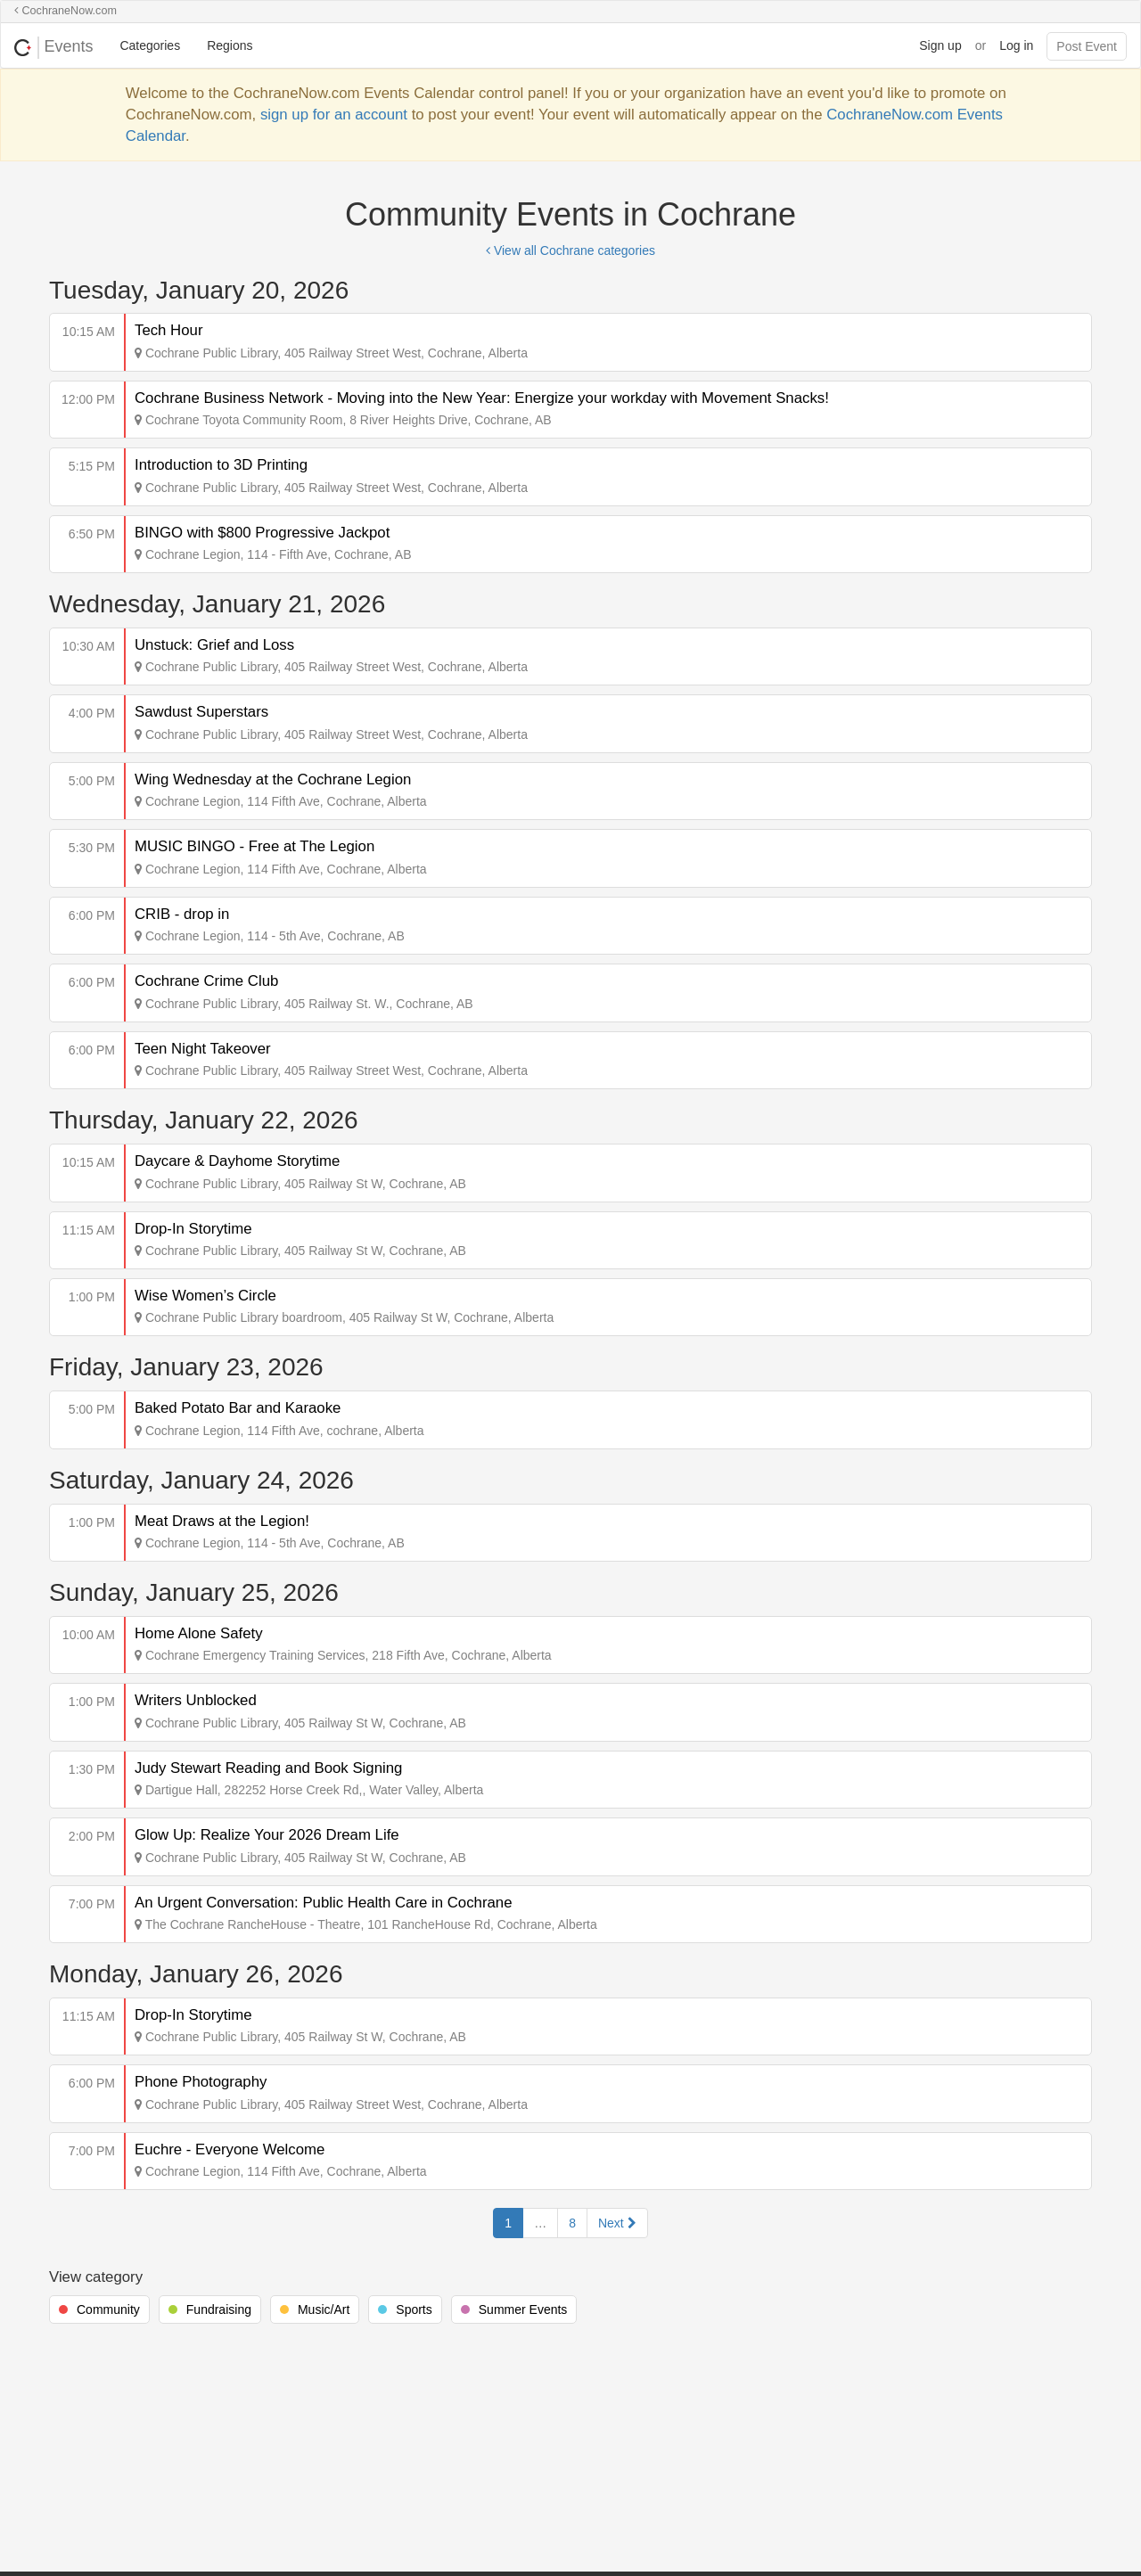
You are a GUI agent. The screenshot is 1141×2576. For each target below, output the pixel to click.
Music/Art (323, 2309)
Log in (1016, 45)
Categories (149, 45)
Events (53, 48)
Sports (413, 2309)
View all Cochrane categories (570, 250)
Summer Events (523, 2309)
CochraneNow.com (65, 10)
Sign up (940, 45)
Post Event (1086, 46)
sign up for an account (333, 114)
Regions (229, 45)
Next (617, 2223)
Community (108, 2309)
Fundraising (218, 2309)
